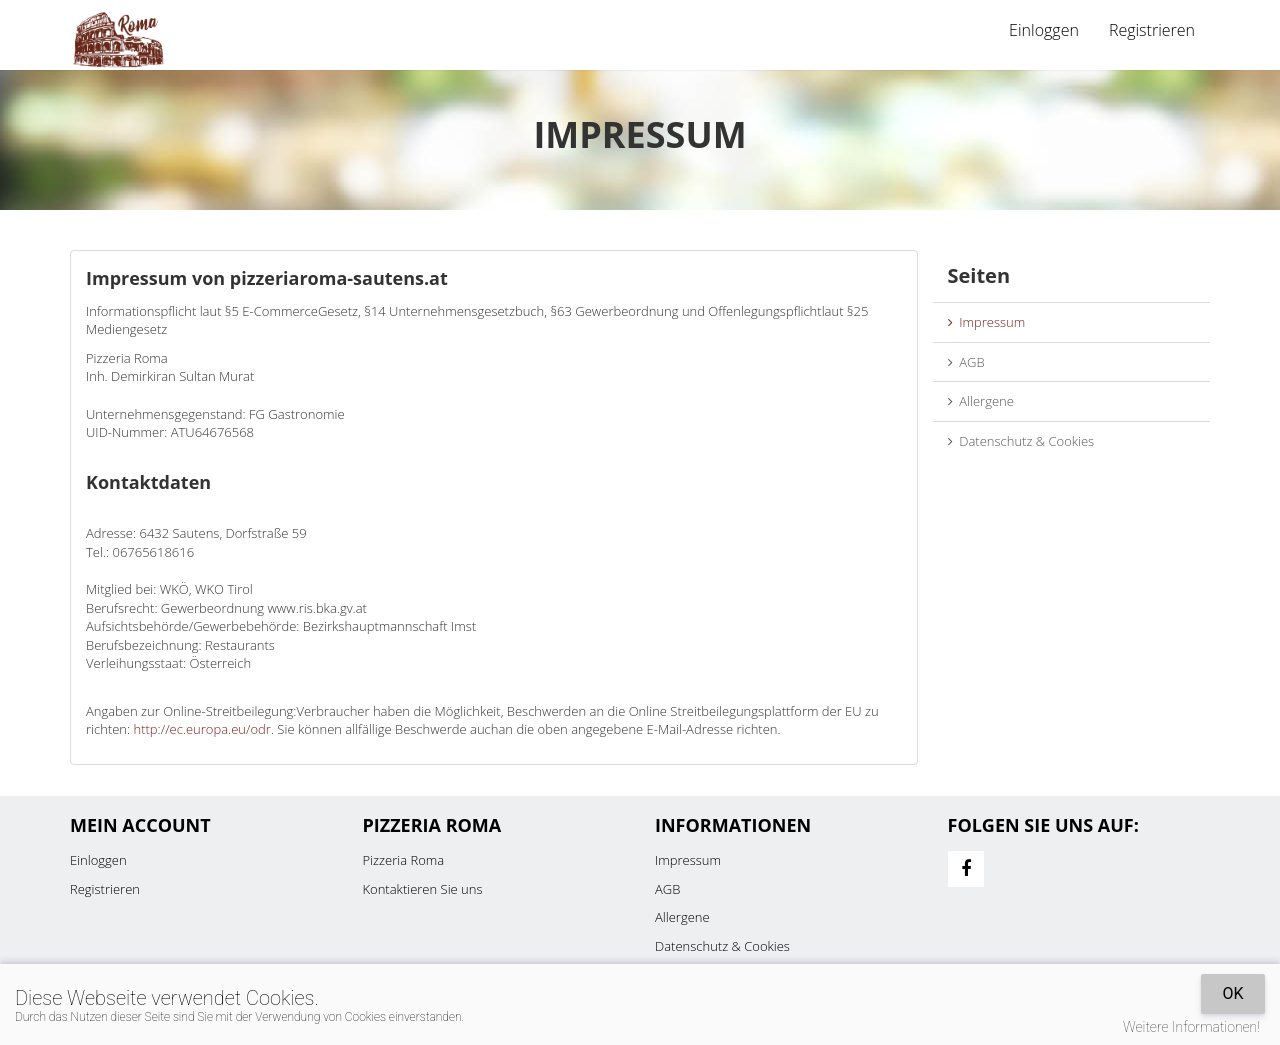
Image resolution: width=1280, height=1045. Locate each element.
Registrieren (1152, 30)
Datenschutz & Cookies (1021, 441)
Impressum (987, 322)
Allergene (981, 401)
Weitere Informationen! (1191, 1027)
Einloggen (1044, 30)
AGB (966, 362)
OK (1232, 993)
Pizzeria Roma (404, 860)
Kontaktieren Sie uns (423, 889)
